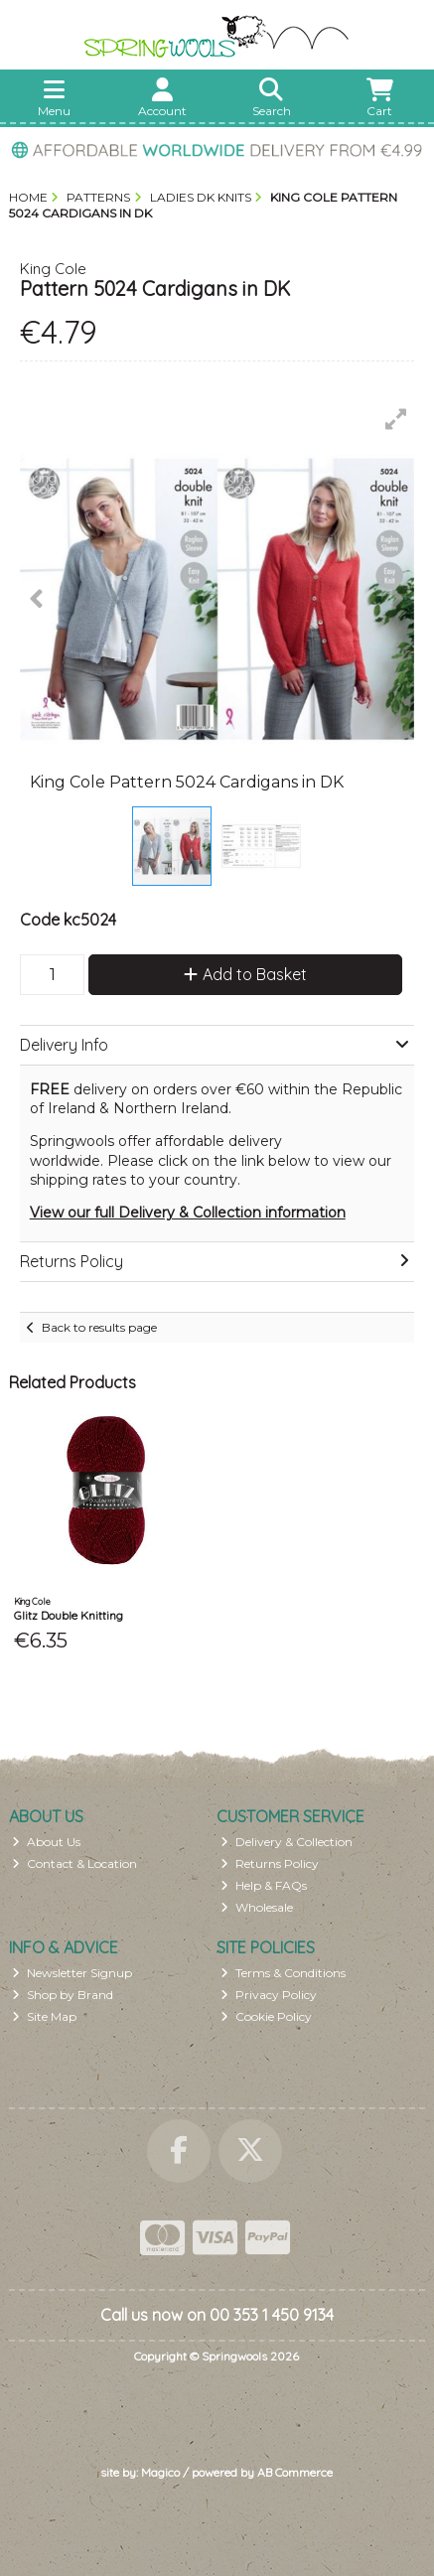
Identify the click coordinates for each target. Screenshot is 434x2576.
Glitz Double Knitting (68, 1615)
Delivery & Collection (286, 1841)
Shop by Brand (62, 1994)
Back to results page (99, 1327)
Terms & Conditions (283, 1972)
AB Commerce (295, 2472)
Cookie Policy (266, 2016)
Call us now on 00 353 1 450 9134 (217, 2315)
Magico (160, 2472)
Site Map (44, 2016)
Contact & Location (74, 1863)
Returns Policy (269, 1863)
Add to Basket (245, 974)
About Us (46, 1841)
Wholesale (256, 1907)
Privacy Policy (268, 1994)
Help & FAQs (263, 1885)
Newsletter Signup (72, 1972)
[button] (396, 419)
